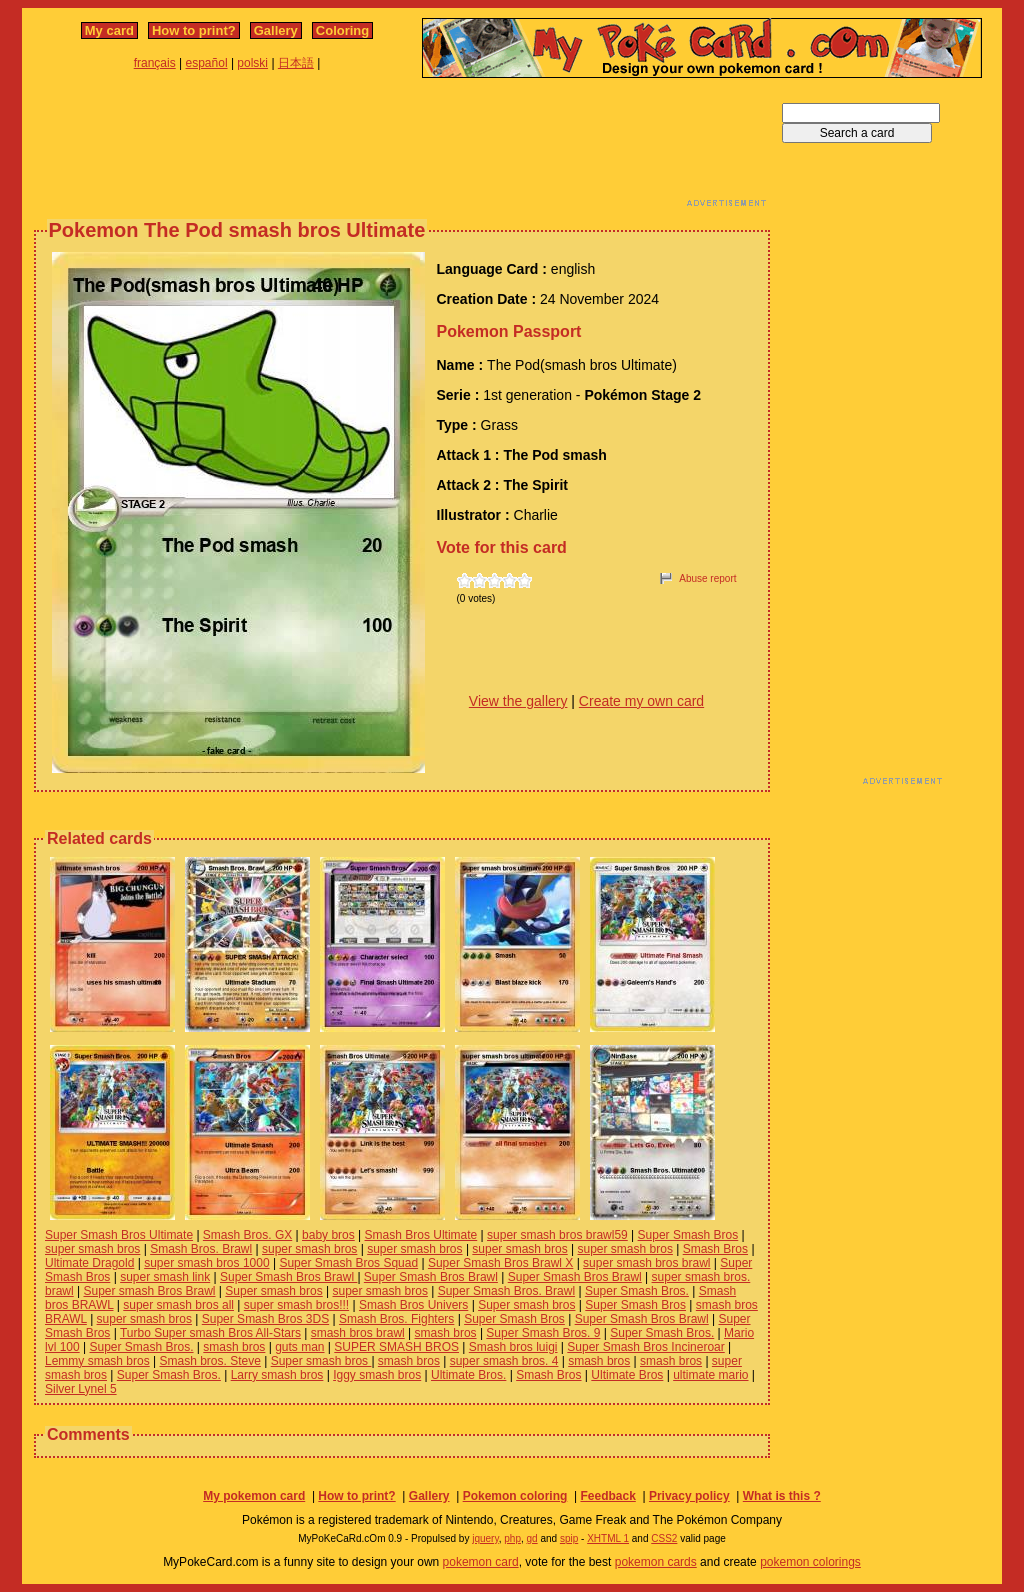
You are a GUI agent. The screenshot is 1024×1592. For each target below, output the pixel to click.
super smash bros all (178, 1305)
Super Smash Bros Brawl (288, 1277)
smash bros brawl (358, 1333)
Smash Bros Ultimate (421, 1235)
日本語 (296, 63)
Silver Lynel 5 (81, 1389)
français (155, 63)
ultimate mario (710, 1375)
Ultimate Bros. (468, 1375)
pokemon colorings (810, 1562)
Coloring (342, 30)
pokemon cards (656, 1562)
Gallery (276, 30)
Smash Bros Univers (413, 1305)
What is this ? (782, 1496)
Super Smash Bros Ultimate (119, 1235)
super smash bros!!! (296, 1305)
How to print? (194, 30)
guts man (299, 1347)
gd (532, 1538)
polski (252, 63)
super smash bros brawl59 (557, 1235)
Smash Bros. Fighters (396, 1319)
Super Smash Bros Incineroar (645, 1347)
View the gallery (518, 701)
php (512, 1538)
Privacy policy (689, 1496)
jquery (485, 1538)
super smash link (165, 1277)
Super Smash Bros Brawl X (500, 1263)
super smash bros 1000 (206, 1263)
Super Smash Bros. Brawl (506, 1291)
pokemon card (481, 1562)
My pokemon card (254, 1496)
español (207, 63)
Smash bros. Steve (210, 1361)
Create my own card (641, 701)
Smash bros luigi (513, 1347)
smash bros (446, 1333)
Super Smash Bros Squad (348, 1263)
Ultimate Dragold (89, 1263)
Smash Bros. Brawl (201, 1249)
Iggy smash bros (377, 1375)
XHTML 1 (608, 1538)
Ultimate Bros (627, 1375)
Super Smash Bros (688, 1235)
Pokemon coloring (515, 1496)
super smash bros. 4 (504, 1361)
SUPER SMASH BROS (396, 1347)
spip (569, 1538)
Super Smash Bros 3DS (265, 1319)
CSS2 (664, 1538)
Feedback (607, 1496)
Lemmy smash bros (97, 1361)
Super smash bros (273, 1291)
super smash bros (92, 1249)
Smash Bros (715, 1249)
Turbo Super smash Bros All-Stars (210, 1333)
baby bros (328, 1235)
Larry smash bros (277, 1375)
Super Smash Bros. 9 (543, 1333)
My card (109, 30)
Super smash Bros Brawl (149, 1291)
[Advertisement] (402, 148)
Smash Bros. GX (247, 1235)
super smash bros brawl (646, 1263)
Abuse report (707, 578)
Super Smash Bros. (637, 1291)
